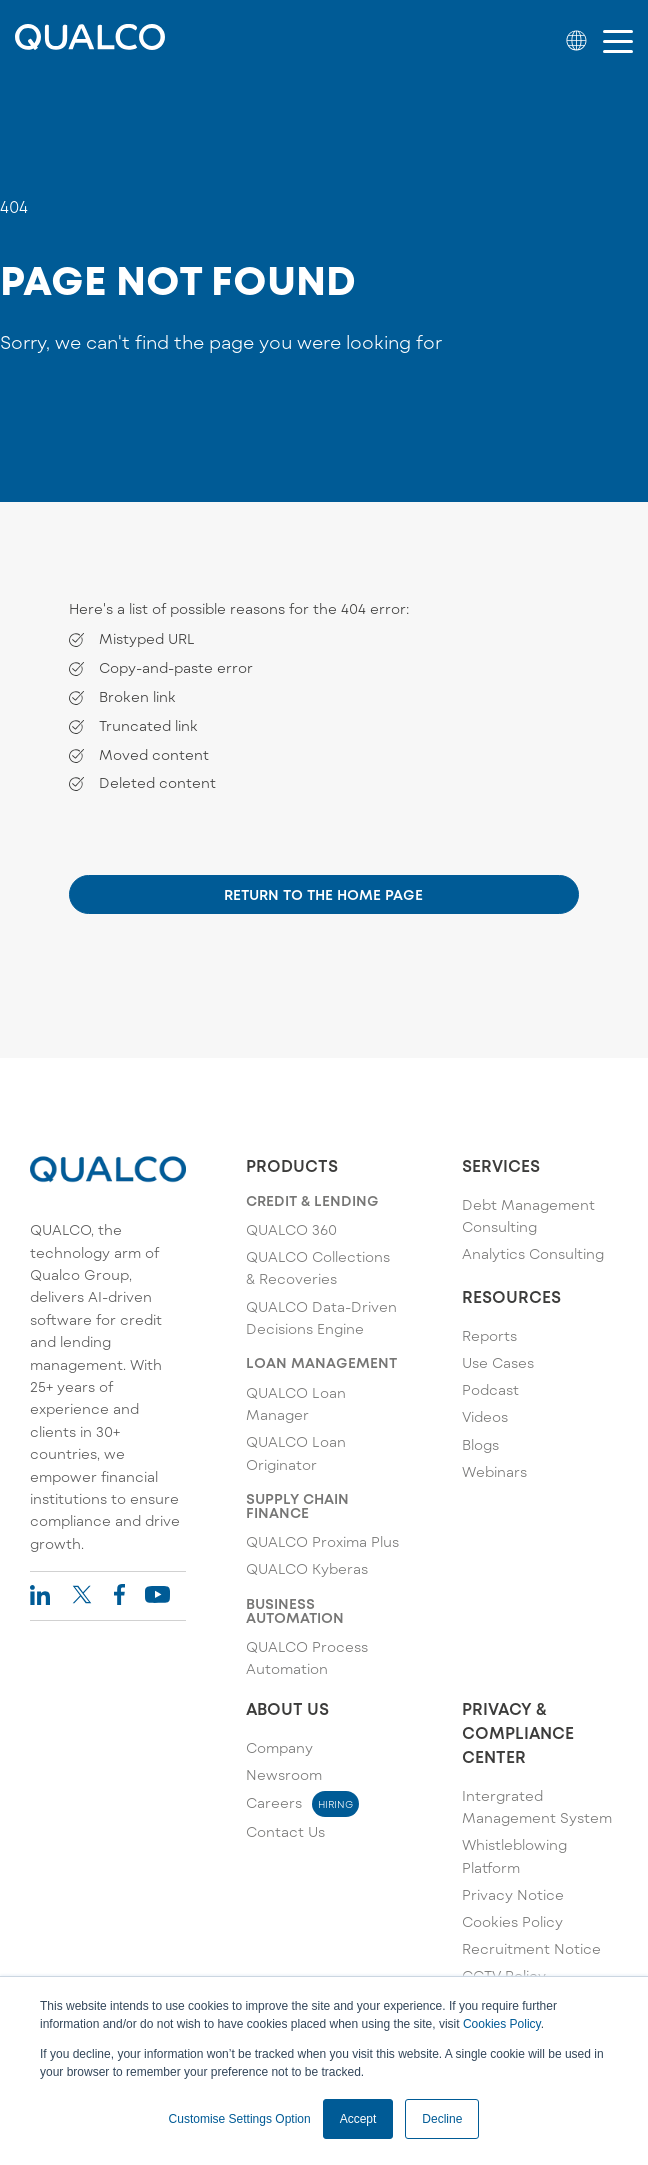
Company (279, 1747)
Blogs (480, 1444)
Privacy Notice (513, 1894)
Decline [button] (442, 2119)
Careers (302, 1802)
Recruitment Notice (531, 1948)
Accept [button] (358, 2119)
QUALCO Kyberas (307, 1568)
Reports (489, 1335)
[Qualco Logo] (90, 43)
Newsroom (284, 1774)
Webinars (494, 1471)
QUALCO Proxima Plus (322, 1541)
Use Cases (498, 1362)
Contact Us (285, 1831)
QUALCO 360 (291, 1229)
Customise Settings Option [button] (240, 2119)
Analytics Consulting (533, 1253)
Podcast (490, 1389)
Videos (485, 1416)
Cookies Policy (502, 2024)
